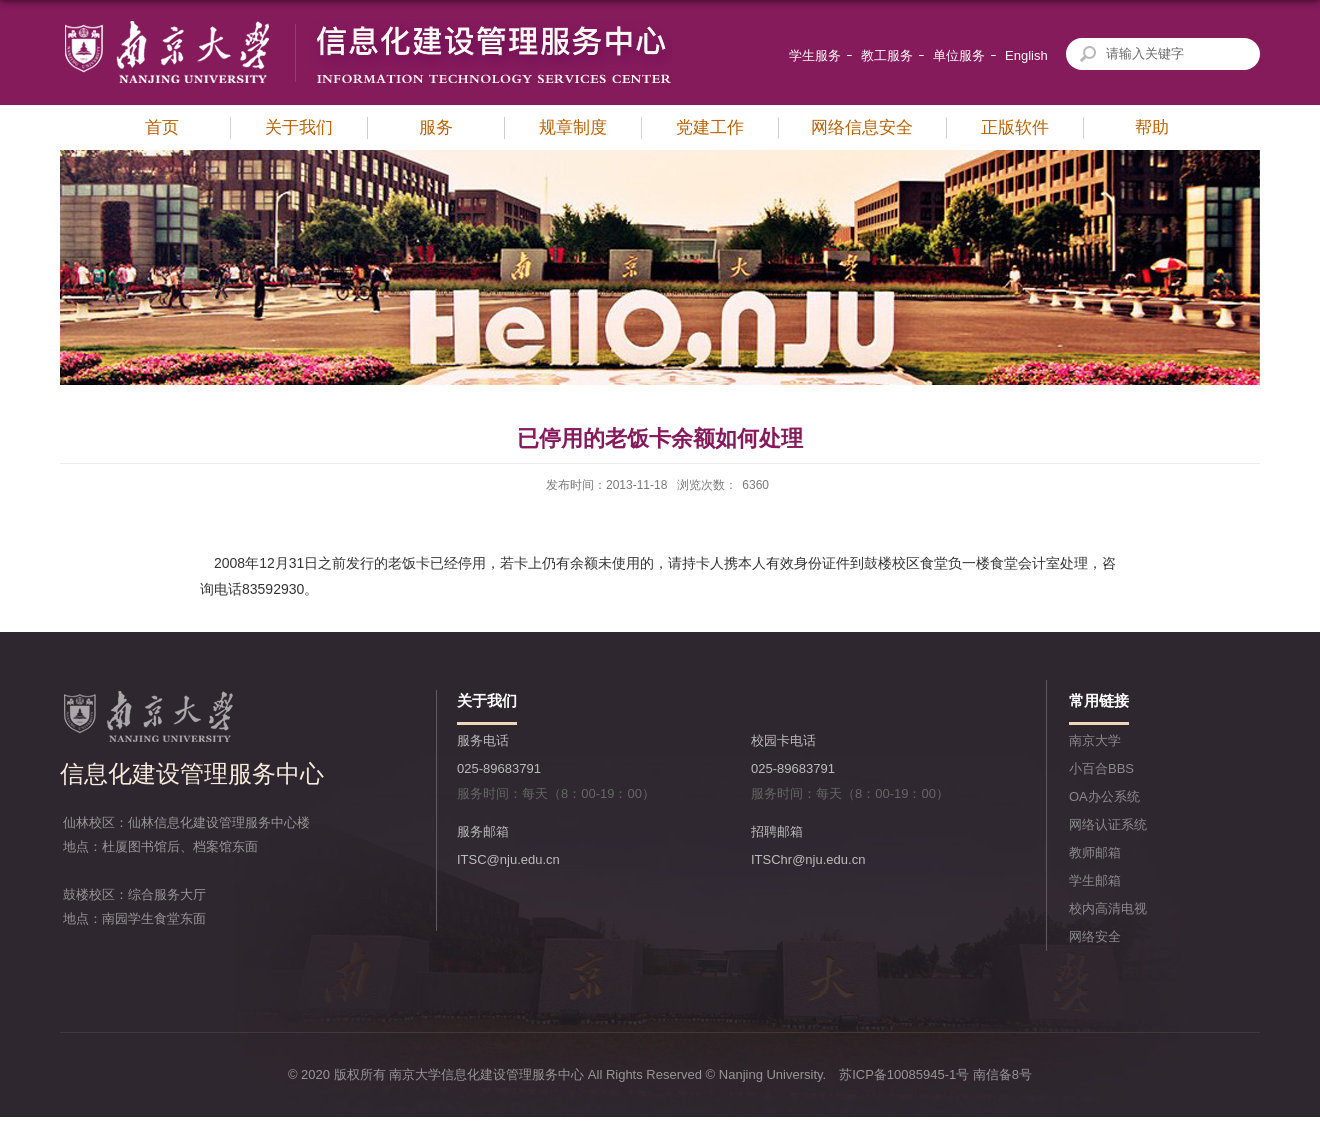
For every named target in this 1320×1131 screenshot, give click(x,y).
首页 (162, 127)
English (1026, 55)
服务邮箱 (483, 831)
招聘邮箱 (777, 831)
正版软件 (1015, 127)
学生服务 (815, 55)
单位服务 (959, 55)
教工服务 (887, 55)
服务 (436, 127)
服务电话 (483, 740)
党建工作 (710, 127)
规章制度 (573, 127)
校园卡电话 (783, 740)
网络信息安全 (862, 127)
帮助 (1152, 127)
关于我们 (299, 127)
